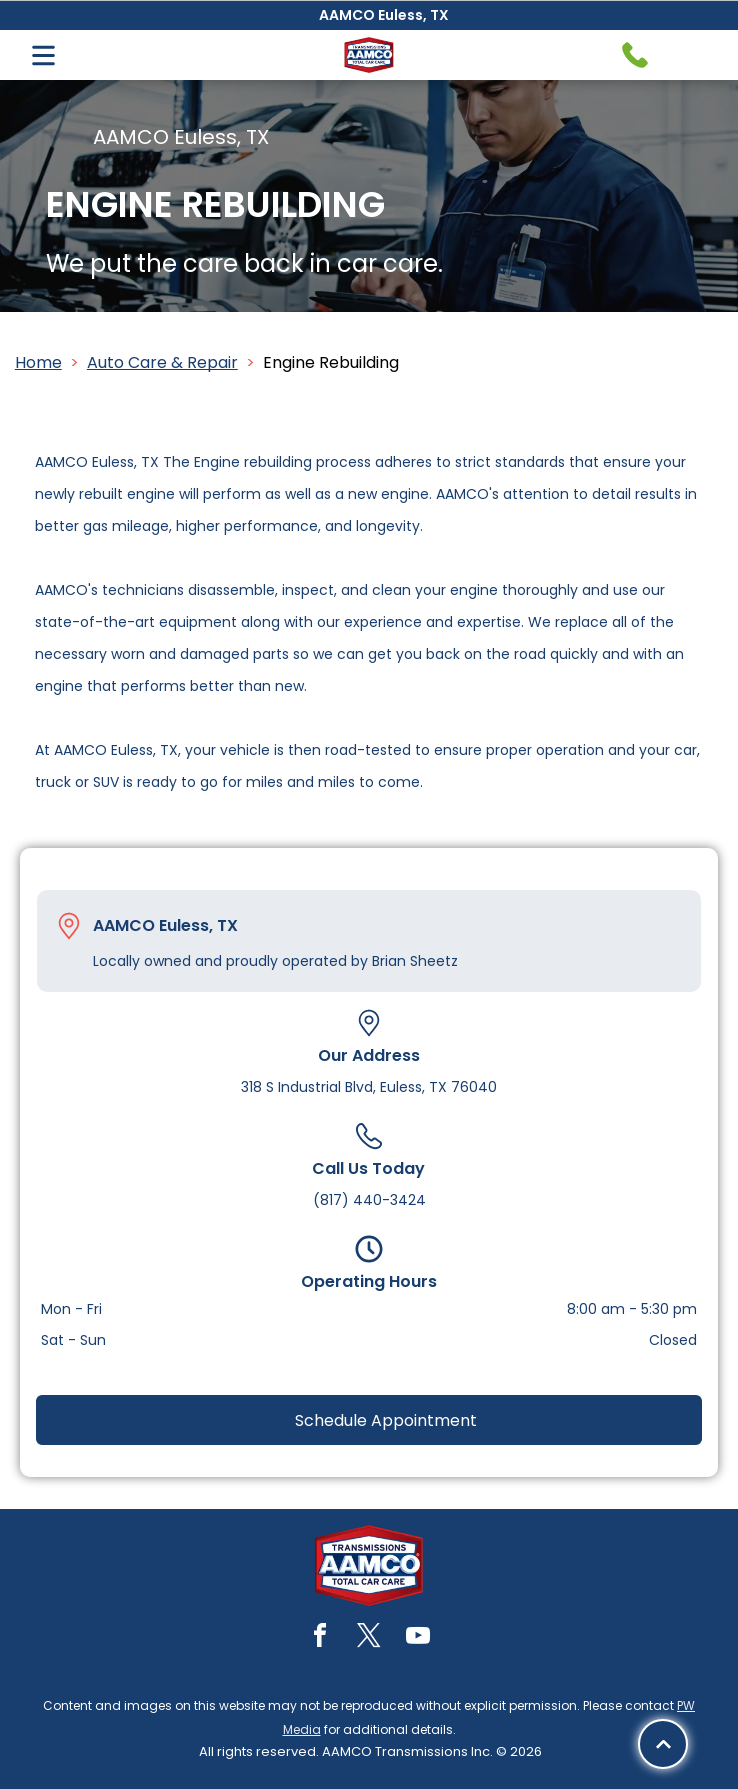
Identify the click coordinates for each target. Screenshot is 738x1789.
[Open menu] (43, 55)
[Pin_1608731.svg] (69, 926)
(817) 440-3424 (369, 1200)
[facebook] (320, 1638)
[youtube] (418, 1638)
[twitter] (369, 1638)
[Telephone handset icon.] (635, 55)
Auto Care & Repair (162, 362)
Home (38, 362)
